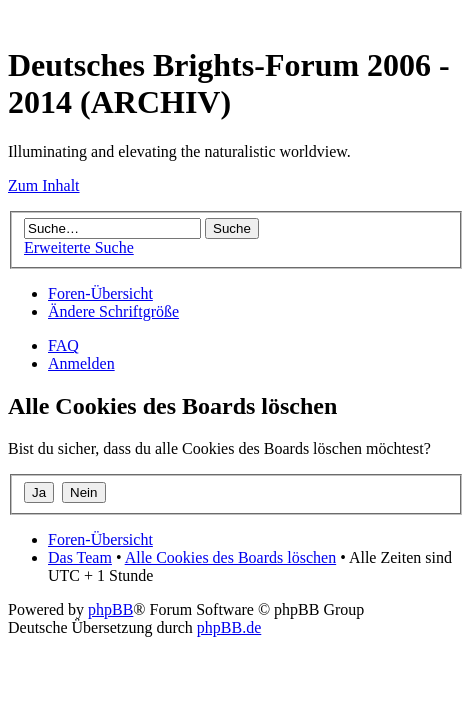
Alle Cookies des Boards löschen (231, 557)
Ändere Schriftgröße (113, 311)
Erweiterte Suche (79, 247)
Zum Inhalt (44, 185)
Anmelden (81, 363)
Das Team (80, 557)
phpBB (110, 609)
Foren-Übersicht (100, 293)
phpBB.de (229, 627)
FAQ (63, 345)
